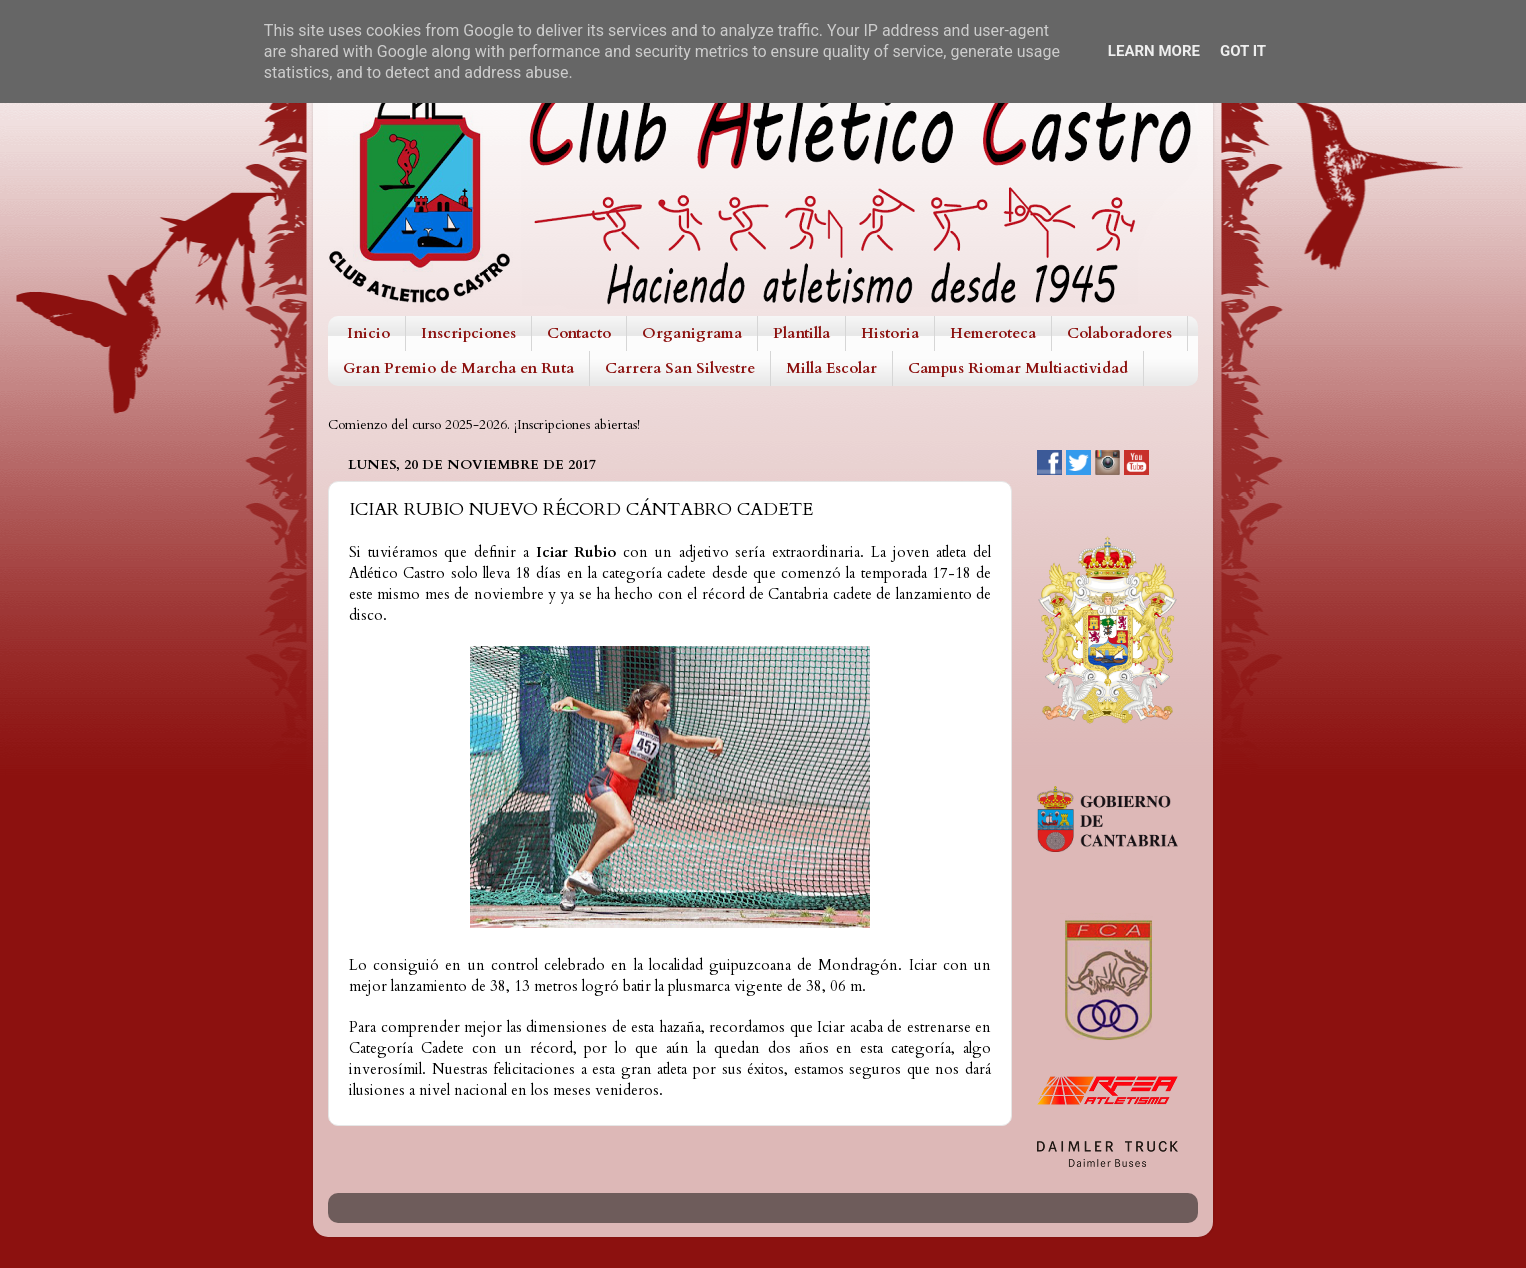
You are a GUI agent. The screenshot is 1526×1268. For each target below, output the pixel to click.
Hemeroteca (993, 333)
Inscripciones (468, 333)
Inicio (368, 333)
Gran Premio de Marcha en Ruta (458, 368)
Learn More (1154, 51)
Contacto (579, 333)
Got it (1243, 51)
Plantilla (801, 333)
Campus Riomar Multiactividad (1018, 368)
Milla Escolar (831, 368)
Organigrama (692, 333)
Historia (890, 333)
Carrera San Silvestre (680, 368)
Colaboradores (1119, 333)
